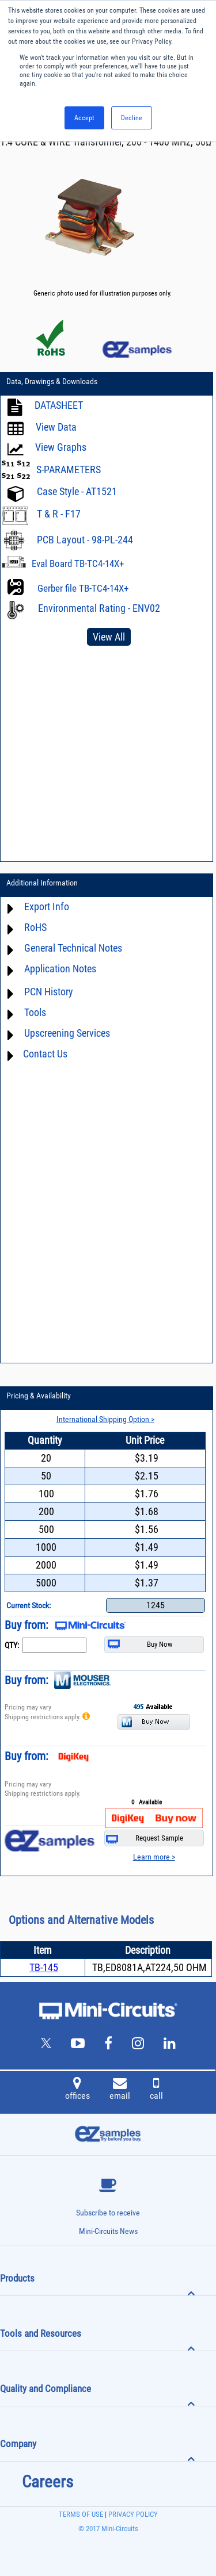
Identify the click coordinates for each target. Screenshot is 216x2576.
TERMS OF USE (81, 2514)
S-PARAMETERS (68, 469)
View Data (56, 427)
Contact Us (45, 1054)
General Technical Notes (73, 948)
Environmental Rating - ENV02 (99, 608)
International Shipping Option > (105, 1419)
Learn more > (154, 1856)
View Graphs (60, 447)
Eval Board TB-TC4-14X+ (78, 563)
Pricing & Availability (38, 1395)
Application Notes (60, 969)
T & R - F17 (59, 514)
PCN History (48, 992)
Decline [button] (131, 118)
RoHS (35, 927)
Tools (35, 1012)
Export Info (46, 906)
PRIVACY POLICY (132, 2514)
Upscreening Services (67, 1033)
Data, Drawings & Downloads (51, 381)
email (119, 2090)
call (156, 2090)
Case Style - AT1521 (77, 491)
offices (77, 2090)
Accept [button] (84, 118)
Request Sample (144, 1838)
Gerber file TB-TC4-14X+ (82, 588)
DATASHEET (59, 405)
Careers (47, 2481)
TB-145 (43, 1967)
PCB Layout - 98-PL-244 (85, 540)
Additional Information (42, 882)
